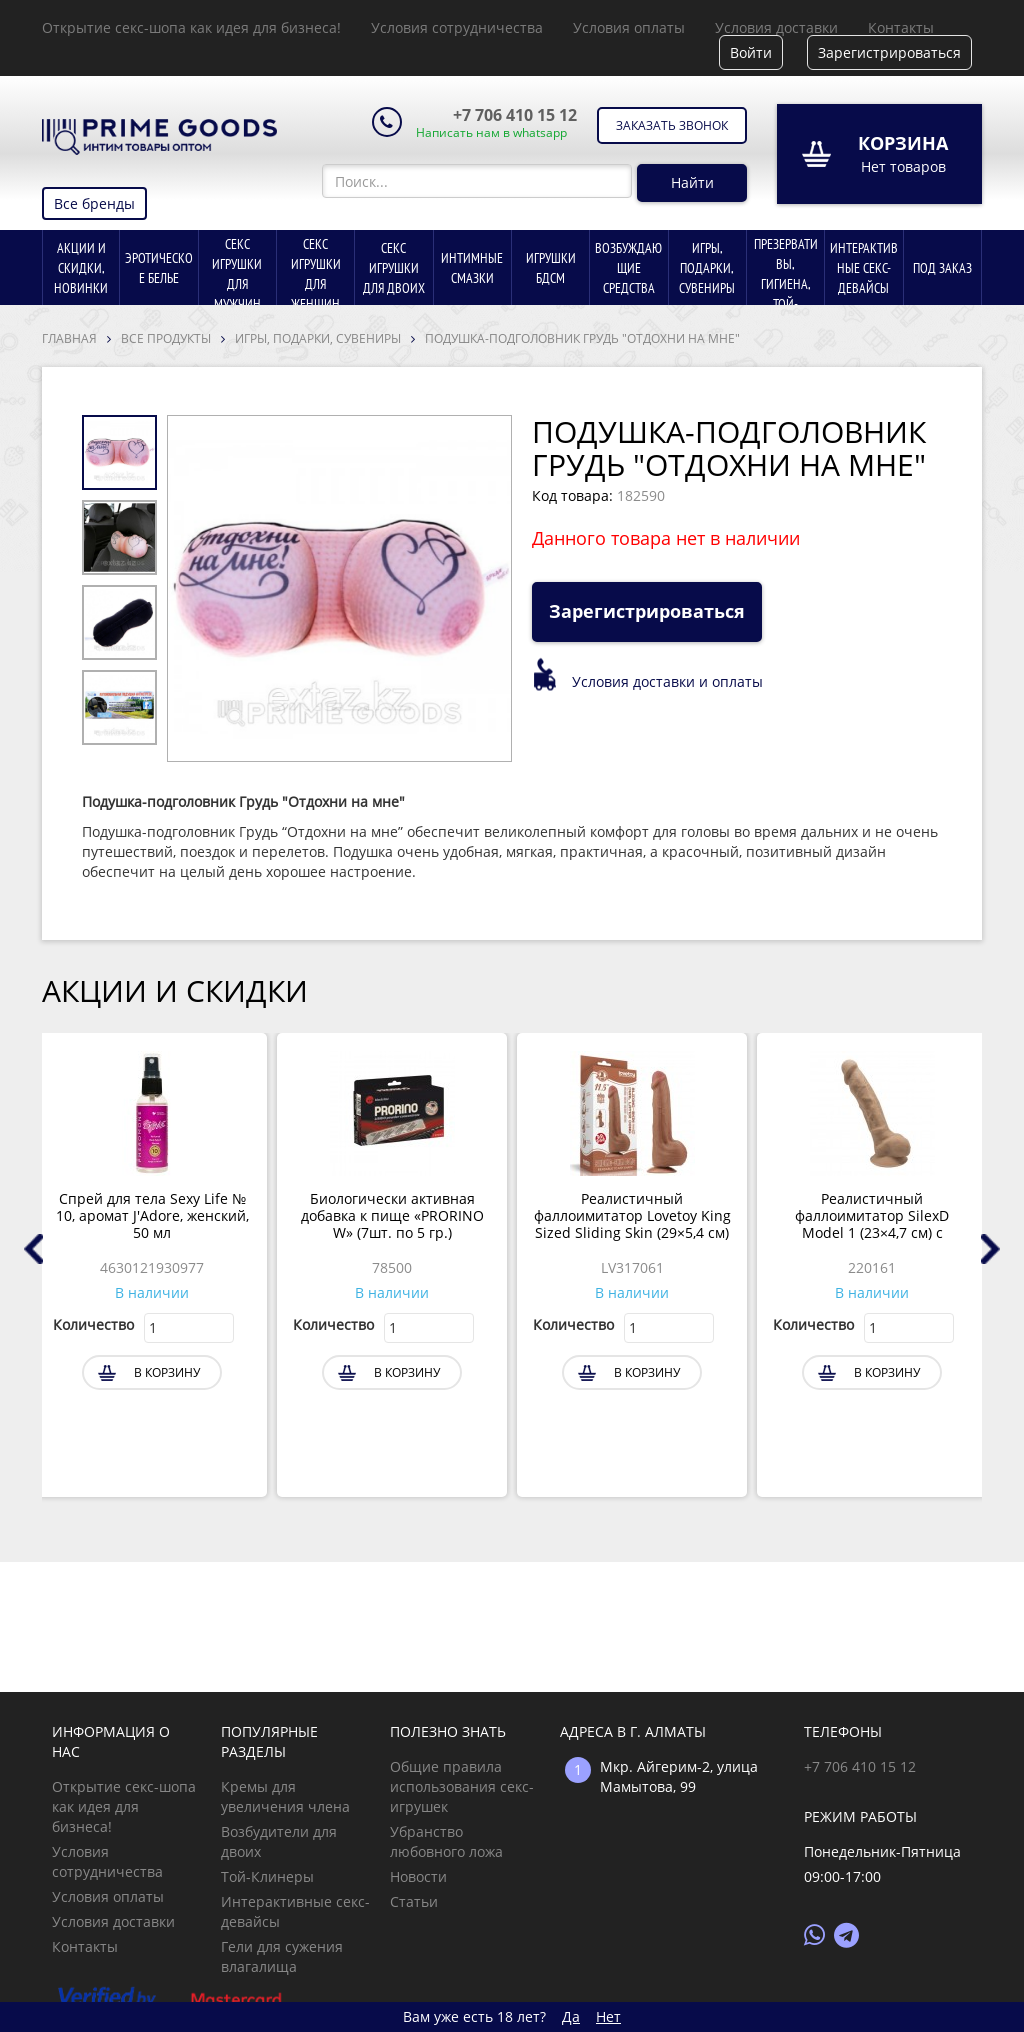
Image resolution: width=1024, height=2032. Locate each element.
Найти (692, 182)
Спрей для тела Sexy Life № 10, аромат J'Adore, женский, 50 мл (152, 1216)
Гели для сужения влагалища (282, 1956)
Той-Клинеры (267, 1876)
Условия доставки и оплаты (667, 681)
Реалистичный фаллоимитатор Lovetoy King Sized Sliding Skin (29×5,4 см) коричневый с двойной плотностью (632, 1217)
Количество (93, 1324)
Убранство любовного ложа (446, 1841)
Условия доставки (776, 27)
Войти (751, 52)
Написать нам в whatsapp (491, 133)
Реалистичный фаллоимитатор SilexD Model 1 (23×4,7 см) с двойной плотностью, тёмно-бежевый (872, 1217)
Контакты (901, 27)
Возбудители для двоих (279, 1841)
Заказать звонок (672, 125)
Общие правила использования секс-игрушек (462, 1786)
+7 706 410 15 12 (515, 115)
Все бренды (94, 203)
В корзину (167, 1372)
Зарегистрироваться (889, 52)
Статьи (414, 1901)
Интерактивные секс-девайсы (295, 1911)
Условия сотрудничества (457, 27)
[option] (339, 588)
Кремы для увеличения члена (285, 1796)
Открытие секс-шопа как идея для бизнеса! (191, 27)
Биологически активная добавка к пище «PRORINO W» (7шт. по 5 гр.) (392, 1216)
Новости (418, 1876)
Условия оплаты (629, 27)
